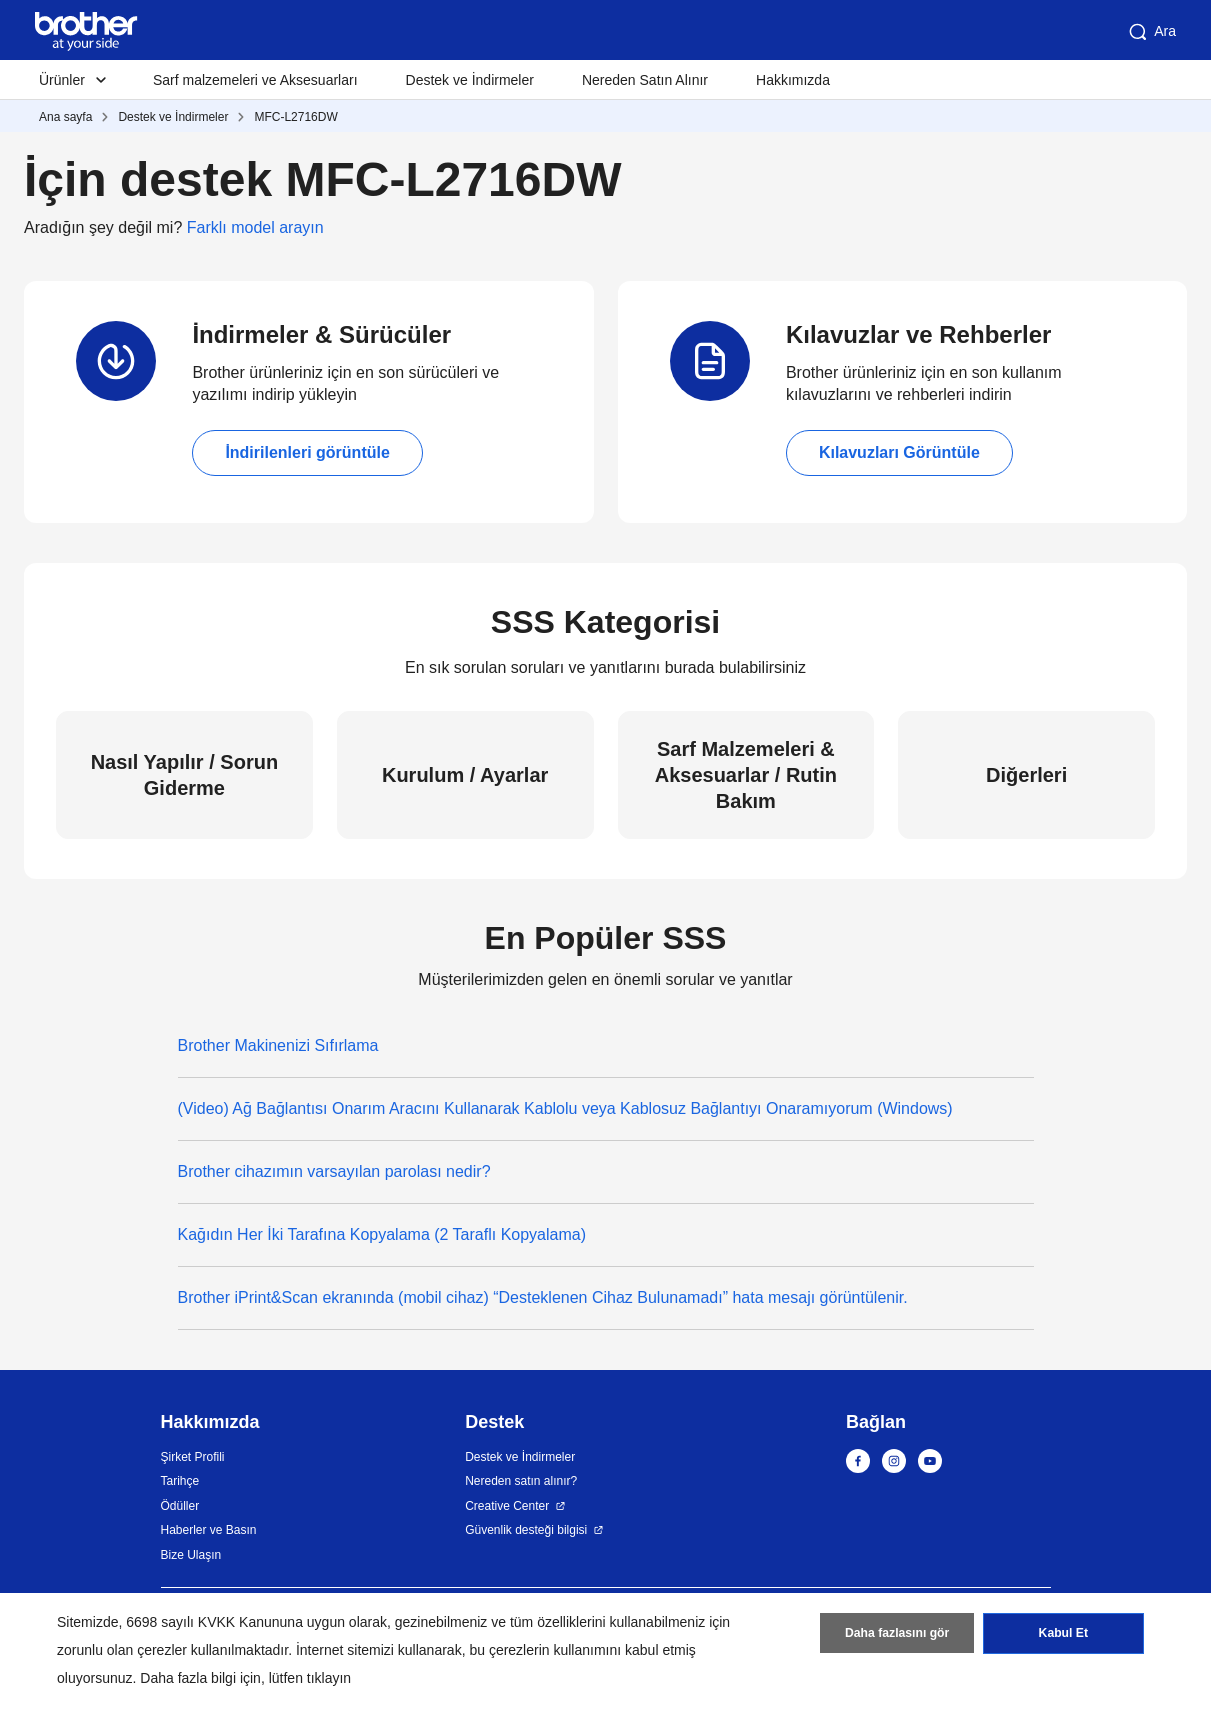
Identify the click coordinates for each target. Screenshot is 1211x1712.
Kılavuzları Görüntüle (899, 452)
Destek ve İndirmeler (470, 80)
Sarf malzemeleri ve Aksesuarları (255, 80)
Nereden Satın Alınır (645, 80)
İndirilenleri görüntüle (307, 452)
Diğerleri (1026, 775)
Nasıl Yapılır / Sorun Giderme (184, 775)
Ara (1151, 32)
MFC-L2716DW (295, 117)
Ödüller (180, 1506)
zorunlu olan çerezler (122, 1650)
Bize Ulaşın (191, 1555)
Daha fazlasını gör (897, 1635)
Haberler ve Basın (209, 1530)
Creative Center (507, 1506)
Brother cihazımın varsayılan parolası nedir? (334, 1171)
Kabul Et (1063, 1635)
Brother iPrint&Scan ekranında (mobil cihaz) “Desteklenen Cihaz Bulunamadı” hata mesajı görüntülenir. (543, 1297)
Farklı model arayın (255, 227)
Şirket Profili (193, 1457)
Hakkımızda (793, 80)
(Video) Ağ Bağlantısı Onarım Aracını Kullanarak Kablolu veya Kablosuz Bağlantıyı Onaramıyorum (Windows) (565, 1108)
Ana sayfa (65, 117)
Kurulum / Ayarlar (465, 775)
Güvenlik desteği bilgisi (526, 1530)
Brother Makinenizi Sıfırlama (278, 1045)
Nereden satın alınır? (521, 1481)
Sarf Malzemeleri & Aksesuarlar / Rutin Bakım (746, 775)
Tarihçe (180, 1481)
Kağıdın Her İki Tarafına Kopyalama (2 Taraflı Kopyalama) (382, 1234)
